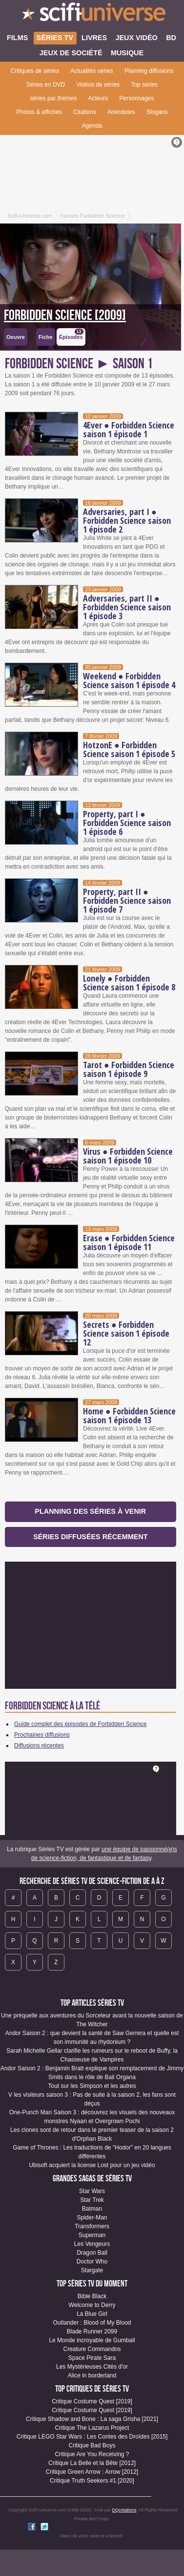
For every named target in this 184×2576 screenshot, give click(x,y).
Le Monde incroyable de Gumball (92, 2340)
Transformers (92, 2226)
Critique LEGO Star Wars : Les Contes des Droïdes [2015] (92, 2436)
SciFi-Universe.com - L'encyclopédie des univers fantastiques (92, 14)
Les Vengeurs (92, 2243)
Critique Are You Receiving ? (92, 2454)
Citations (84, 112)
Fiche (46, 337)
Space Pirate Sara (92, 2357)
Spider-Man (92, 2217)
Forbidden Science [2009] (65, 315)
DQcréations (124, 2510)
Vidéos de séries (98, 84)
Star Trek (92, 2199)
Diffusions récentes (39, 1745)
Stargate (92, 2270)
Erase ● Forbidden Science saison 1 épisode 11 (129, 1242)
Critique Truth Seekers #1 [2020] (92, 2480)
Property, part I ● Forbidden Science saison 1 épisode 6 (127, 822)
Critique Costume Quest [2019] (92, 2401)
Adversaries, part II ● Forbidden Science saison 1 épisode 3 (127, 607)
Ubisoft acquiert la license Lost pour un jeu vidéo (92, 2165)
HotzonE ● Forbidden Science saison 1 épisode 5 (129, 749)
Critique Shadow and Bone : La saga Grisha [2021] (92, 2419)
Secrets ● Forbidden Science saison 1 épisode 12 (126, 1333)
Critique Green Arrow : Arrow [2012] (92, 2471)
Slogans (156, 112)
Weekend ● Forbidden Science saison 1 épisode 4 (129, 680)
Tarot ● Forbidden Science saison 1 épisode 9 (128, 1069)
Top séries (144, 84)
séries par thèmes (53, 98)
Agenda (92, 125)
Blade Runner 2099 (92, 2331)
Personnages (137, 98)
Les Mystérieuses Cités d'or (92, 2366)
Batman (92, 2208)
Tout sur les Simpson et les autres (92, 2086)
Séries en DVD (45, 84)
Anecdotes (121, 112)
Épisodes (71, 334)
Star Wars (92, 2191)
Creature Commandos (92, 2349)
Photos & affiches (39, 112)
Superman (92, 2235)
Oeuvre (15, 337)
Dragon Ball (92, 2252)
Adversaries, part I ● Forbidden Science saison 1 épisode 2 (127, 520)
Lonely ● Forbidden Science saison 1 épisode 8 (129, 982)
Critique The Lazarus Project (92, 2427)
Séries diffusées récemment (90, 1537)
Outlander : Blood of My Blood (92, 2322)
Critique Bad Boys (91, 2445)
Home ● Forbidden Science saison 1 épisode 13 (129, 1415)
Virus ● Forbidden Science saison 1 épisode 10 (128, 1155)
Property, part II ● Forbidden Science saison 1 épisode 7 (127, 900)
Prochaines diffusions (42, 1734)
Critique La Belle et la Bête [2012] (92, 2463)
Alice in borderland (92, 2375)
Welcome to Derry (92, 2305)
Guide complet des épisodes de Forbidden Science (80, 1724)
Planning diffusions (149, 70)
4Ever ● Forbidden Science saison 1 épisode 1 (128, 429)
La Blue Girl (92, 2313)
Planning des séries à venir (90, 1511)
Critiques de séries (35, 70)
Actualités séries (91, 70)
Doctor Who (92, 2261)
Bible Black (92, 2296)
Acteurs (98, 98)
